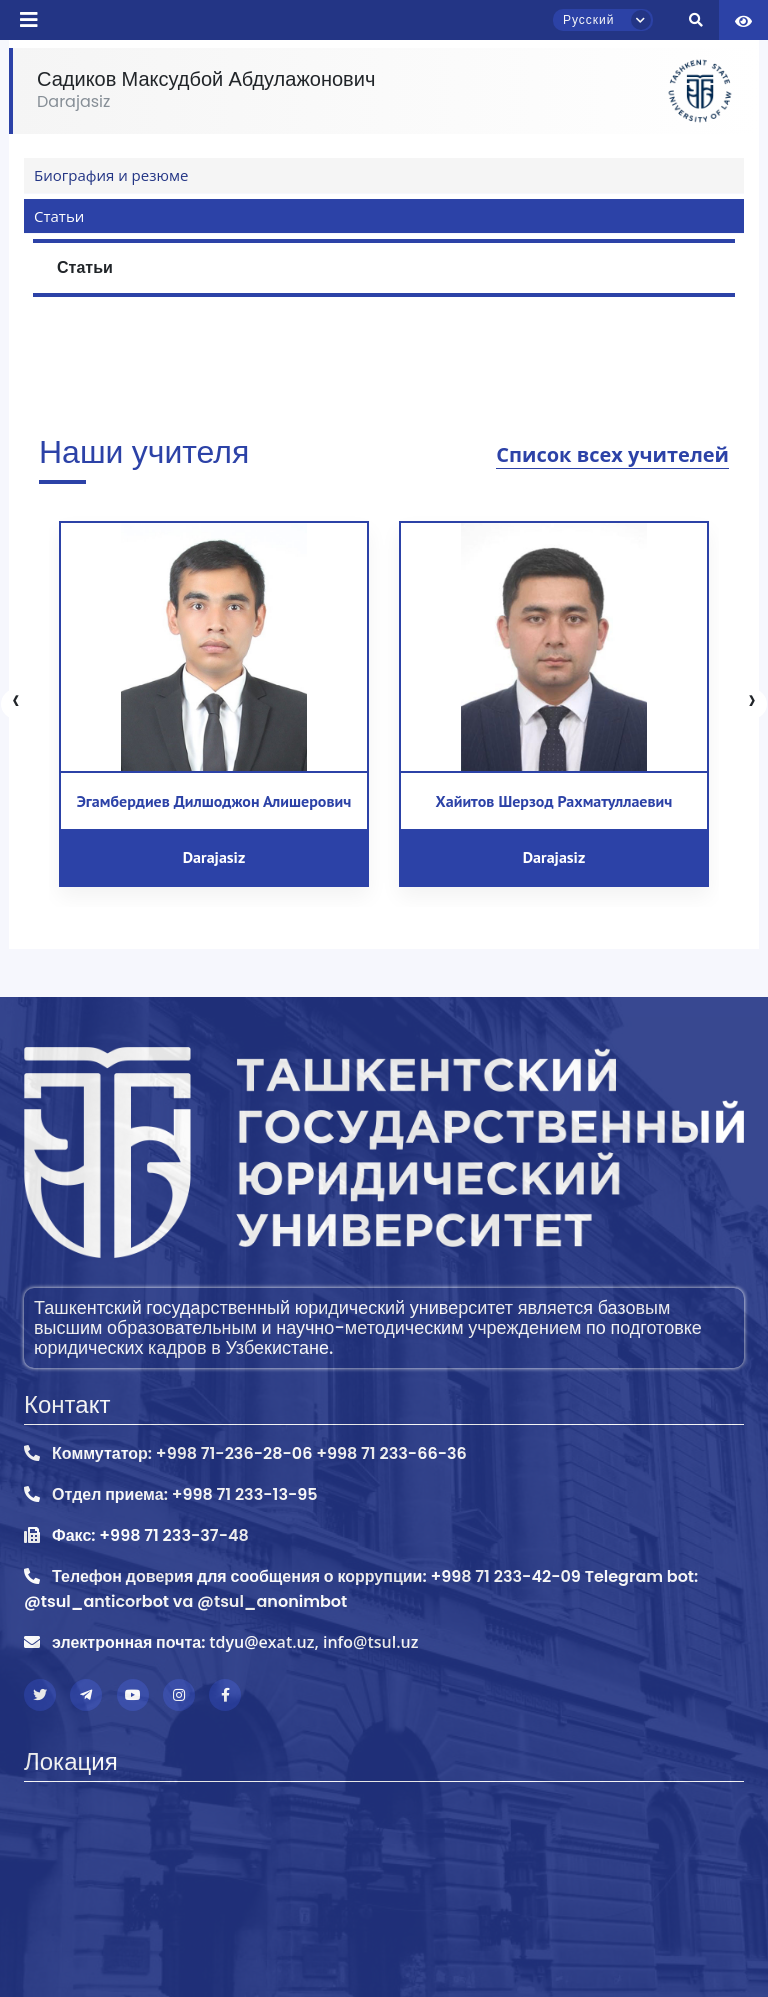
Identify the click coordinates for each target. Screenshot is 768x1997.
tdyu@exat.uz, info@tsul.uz (313, 1642)
